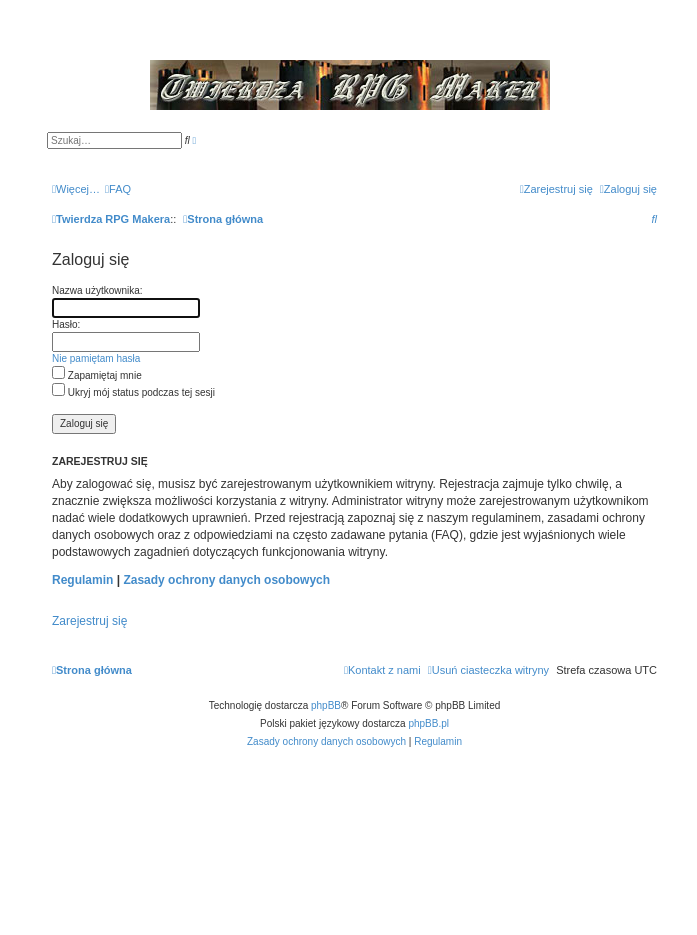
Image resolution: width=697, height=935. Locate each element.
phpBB (326, 705)
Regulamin (82, 580)
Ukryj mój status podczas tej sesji (133, 392)
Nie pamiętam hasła (96, 358)
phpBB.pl (428, 723)
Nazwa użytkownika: (97, 290)
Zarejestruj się (89, 621)
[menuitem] (118, 189)
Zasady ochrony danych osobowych (226, 580)
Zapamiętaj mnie (97, 375)
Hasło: (66, 324)
